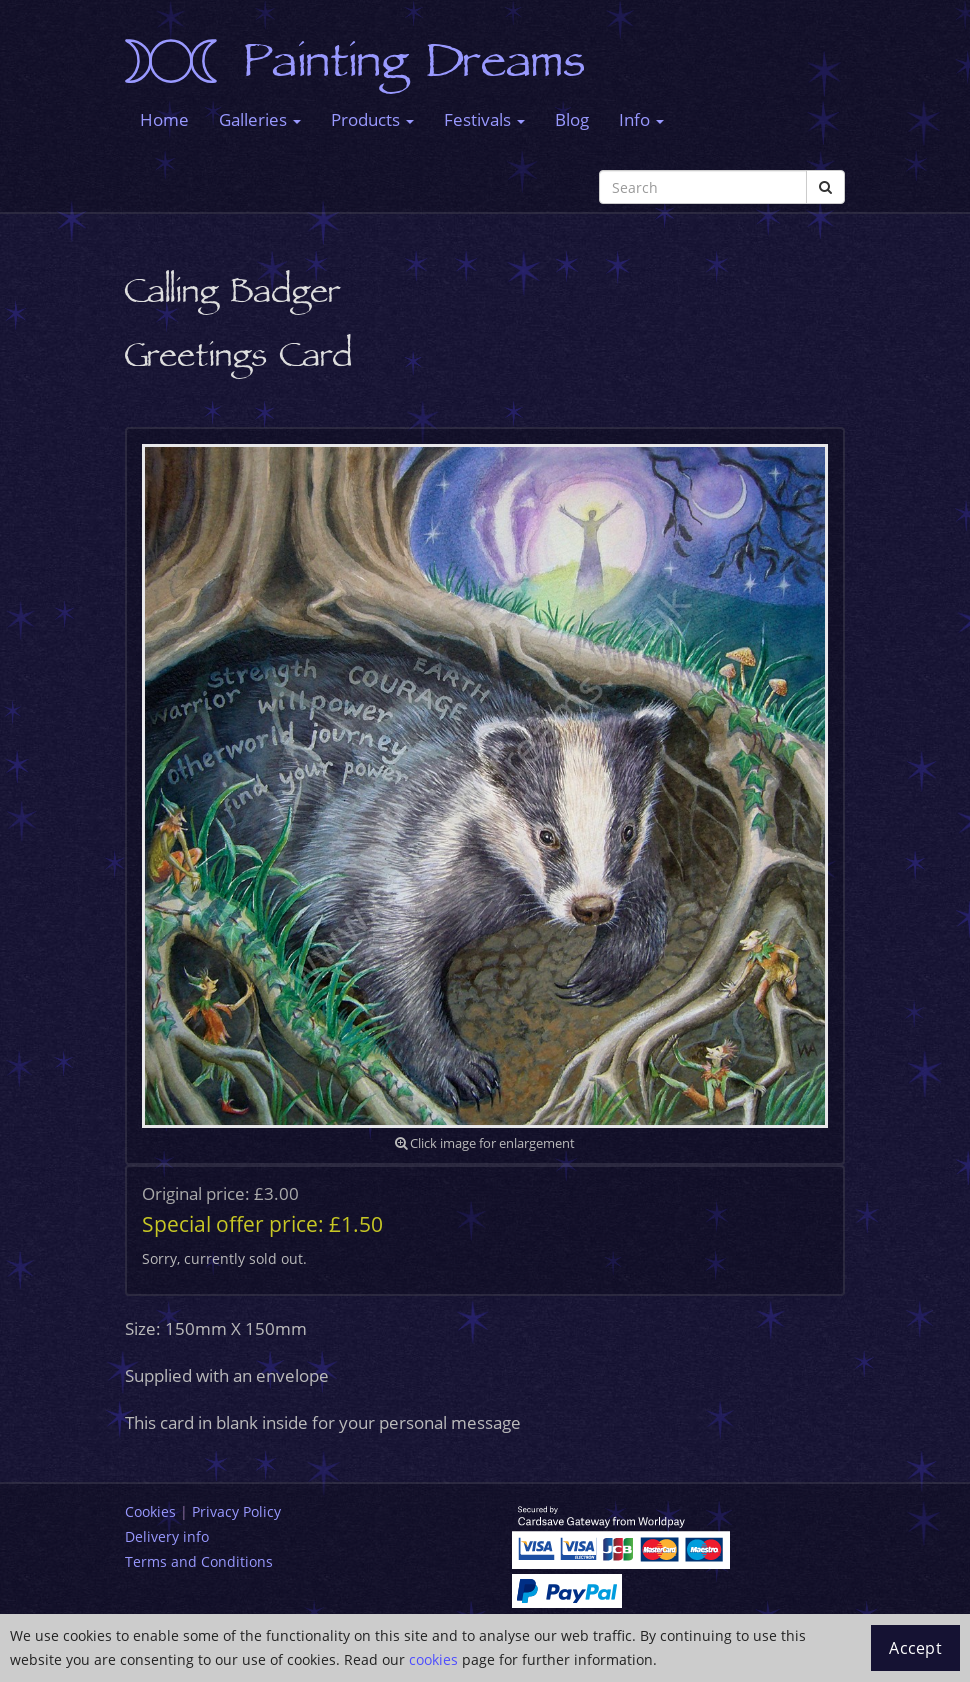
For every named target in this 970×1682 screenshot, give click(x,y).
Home (164, 119)
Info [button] (641, 119)
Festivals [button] (484, 119)
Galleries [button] (260, 119)
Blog (572, 119)
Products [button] (372, 119)
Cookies (150, 1511)
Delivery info (167, 1536)
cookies (433, 1659)
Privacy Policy (236, 1511)
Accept (915, 1648)
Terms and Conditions (199, 1561)
